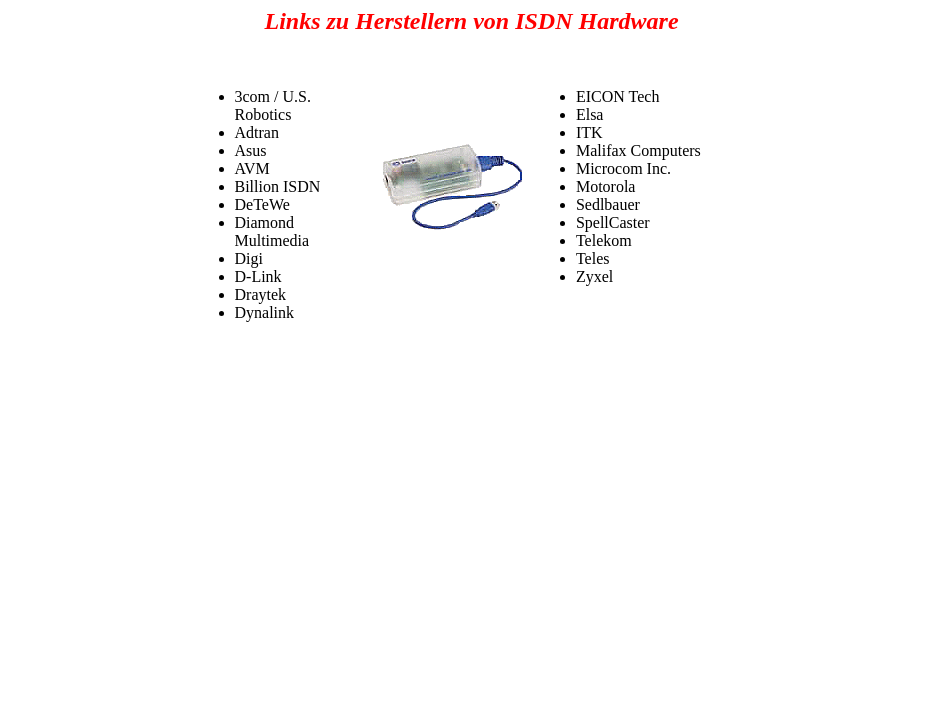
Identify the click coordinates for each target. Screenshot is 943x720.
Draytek (261, 294)
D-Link (258, 276)
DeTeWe (262, 204)
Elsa (590, 114)
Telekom (604, 240)
